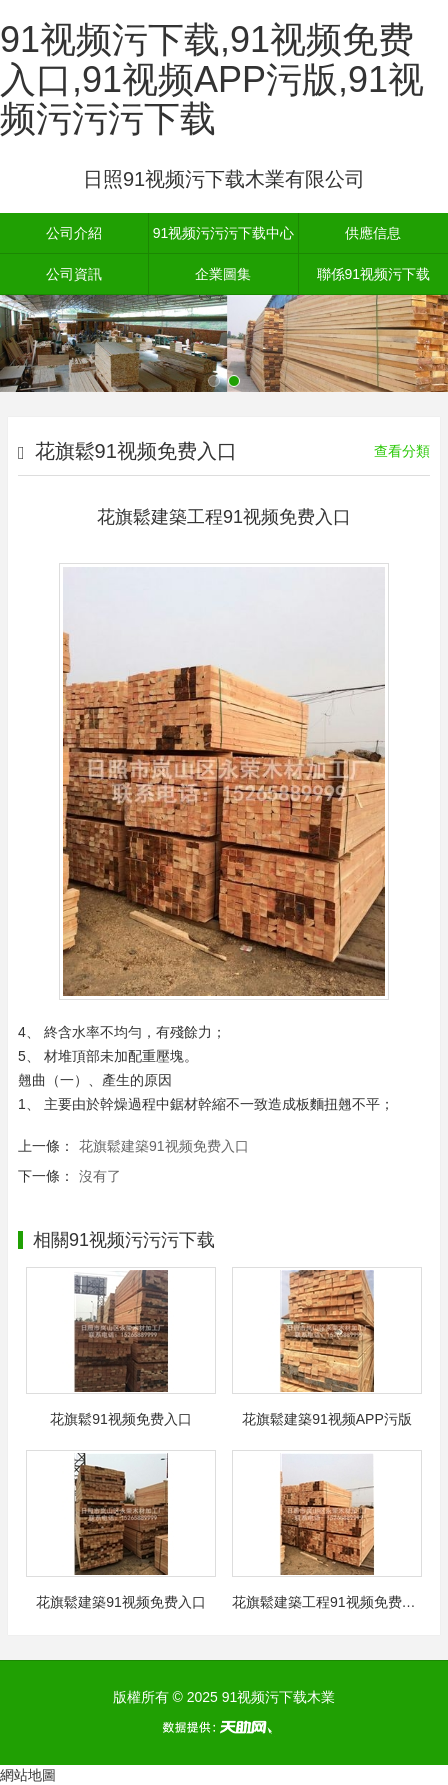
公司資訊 (74, 274)
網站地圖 (28, 1775)
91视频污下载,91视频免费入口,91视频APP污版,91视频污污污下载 (212, 79)
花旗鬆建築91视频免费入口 (164, 1146)
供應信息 (373, 233)
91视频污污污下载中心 (224, 233)
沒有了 (100, 1176)
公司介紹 (74, 233)
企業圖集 (223, 274)
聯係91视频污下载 (374, 274)
